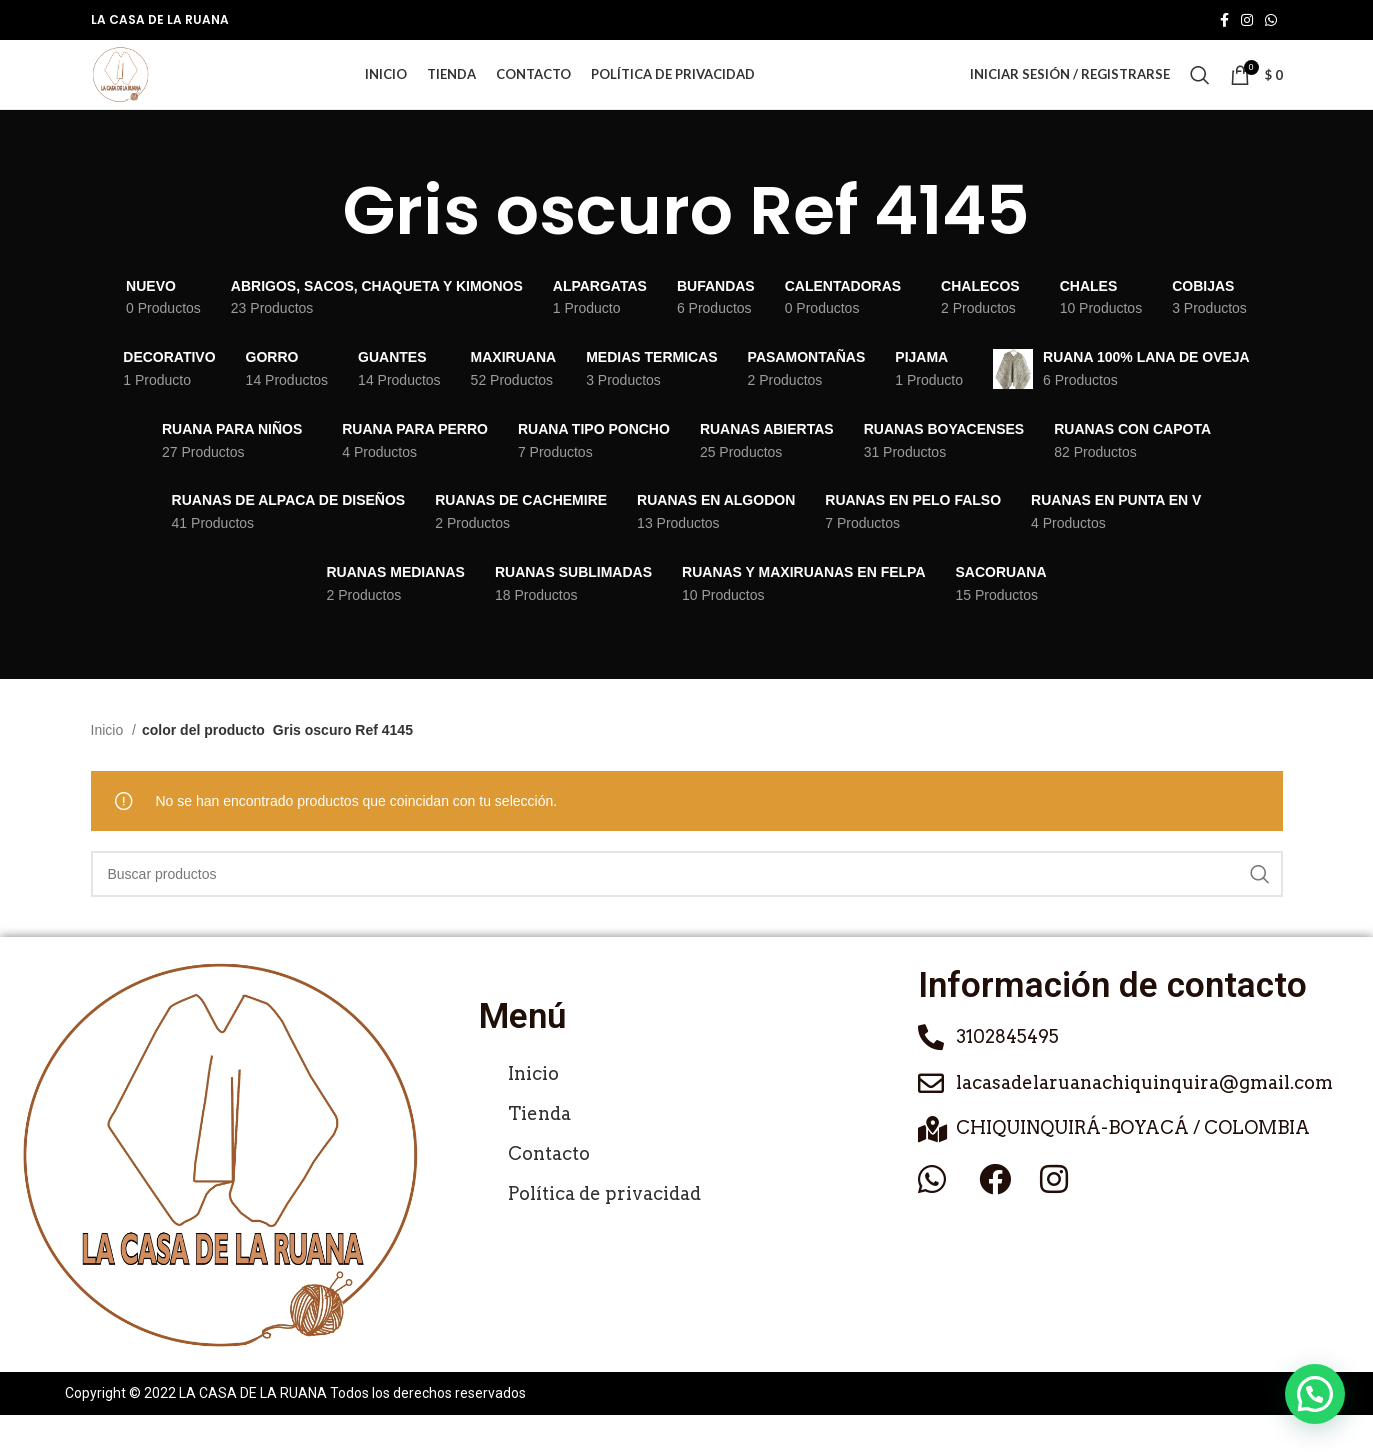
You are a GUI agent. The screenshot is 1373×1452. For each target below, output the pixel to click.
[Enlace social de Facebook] (1224, 21)
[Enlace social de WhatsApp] (1271, 21)
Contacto (549, 1189)
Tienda (539, 1149)
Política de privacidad (604, 1229)
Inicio (109, 767)
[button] (1315, 1394)
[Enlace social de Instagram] (1247, 21)
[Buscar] (1200, 94)
